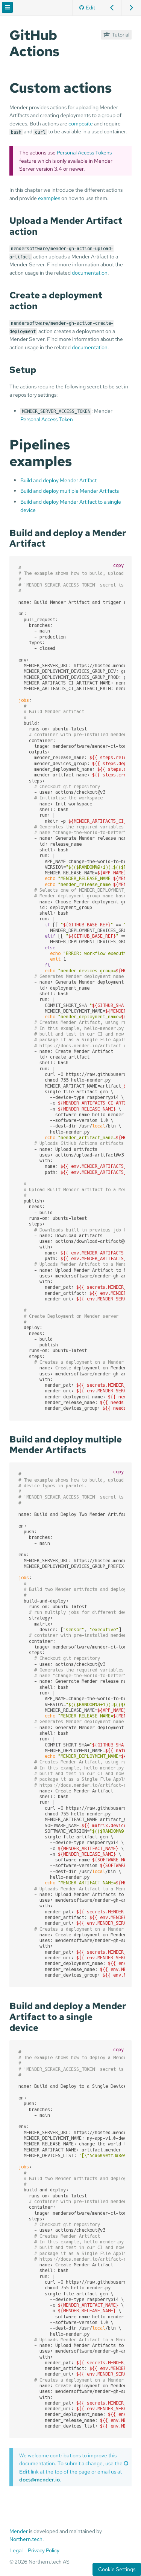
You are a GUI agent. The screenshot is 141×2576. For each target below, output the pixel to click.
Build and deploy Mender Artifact (58, 480)
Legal (16, 2550)
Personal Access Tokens (84, 152)
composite (80, 123)
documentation (90, 272)
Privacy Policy (43, 2550)
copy (118, 565)
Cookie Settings (116, 2569)
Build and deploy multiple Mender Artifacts (69, 490)
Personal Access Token (46, 419)
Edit (87, 7)
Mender (18, 2531)
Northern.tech (25, 2539)
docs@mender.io (39, 2479)
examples (49, 198)
